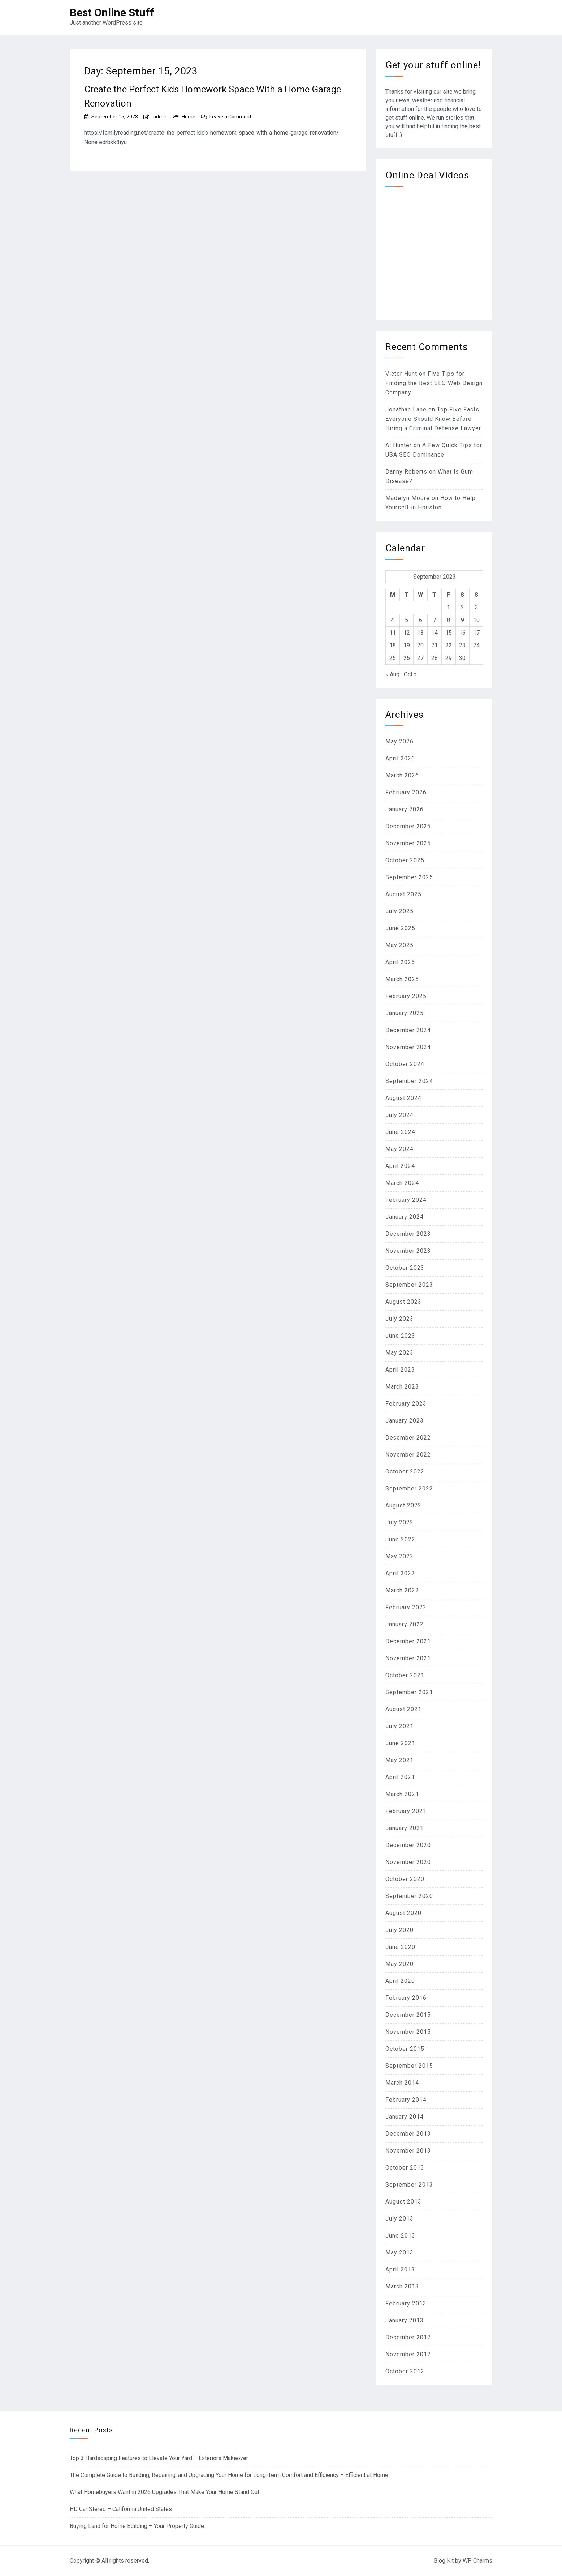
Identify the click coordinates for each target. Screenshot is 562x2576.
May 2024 (399, 1148)
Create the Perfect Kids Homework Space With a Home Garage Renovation (212, 96)
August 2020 (403, 1913)
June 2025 (400, 928)
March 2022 (402, 1590)
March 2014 (402, 2082)
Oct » (410, 674)
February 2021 (406, 1811)
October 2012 (404, 2371)
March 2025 (402, 979)
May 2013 (399, 2252)
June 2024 (400, 1132)
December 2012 (408, 2337)
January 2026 (404, 809)
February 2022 (406, 1607)
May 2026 (399, 741)
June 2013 (400, 2235)
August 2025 (403, 894)
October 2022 (404, 1471)
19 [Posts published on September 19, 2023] (406, 645)
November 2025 (408, 843)
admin (160, 117)
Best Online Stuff (112, 12)
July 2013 (399, 2218)
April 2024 (400, 1165)
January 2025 (404, 1013)
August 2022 (403, 1505)
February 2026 (406, 792)
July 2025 (399, 911)
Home (188, 117)
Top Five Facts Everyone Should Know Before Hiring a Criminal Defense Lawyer (433, 419)
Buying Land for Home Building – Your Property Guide (137, 2526)
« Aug (392, 674)
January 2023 (404, 1420)
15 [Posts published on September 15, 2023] (448, 632)
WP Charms (477, 2560)
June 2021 (400, 1743)
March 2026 (402, 775)
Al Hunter (398, 445)
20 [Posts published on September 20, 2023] (420, 645)
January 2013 (404, 2320)
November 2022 (408, 1454)
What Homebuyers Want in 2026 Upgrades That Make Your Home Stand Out (164, 2492)
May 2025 (399, 945)
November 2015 (408, 2031)
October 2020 (404, 1879)
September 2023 (409, 1284)
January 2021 (404, 1828)
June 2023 (400, 1335)
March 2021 (402, 1794)
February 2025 (406, 996)
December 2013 (408, 2133)
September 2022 (409, 1488)
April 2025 (400, 962)
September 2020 (409, 1896)
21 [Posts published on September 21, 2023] (434, 645)
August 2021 (403, 1709)
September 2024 (409, 1081)
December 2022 (408, 1437)
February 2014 (406, 2099)
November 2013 (408, 2150)
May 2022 (399, 1556)
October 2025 (404, 860)
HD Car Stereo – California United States (121, 2509)
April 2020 (400, 1980)
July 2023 (399, 1318)
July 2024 (399, 1115)
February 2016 (406, 1997)
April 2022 (400, 1573)
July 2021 (399, 1726)
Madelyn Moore (407, 498)
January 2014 (404, 2116)
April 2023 (400, 1369)
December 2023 (408, 1233)
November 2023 (408, 1250)
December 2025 (408, 826)
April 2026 (400, 758)
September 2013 (409, 2184)
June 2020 (400, 1946)
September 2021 (409, 1692)
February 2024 (406, 1199)
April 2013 (400, 2269)
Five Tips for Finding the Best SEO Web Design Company (434, 383)
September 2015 (409, 2065)
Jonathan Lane (406, 409)
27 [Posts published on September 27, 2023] (420, 658)
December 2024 (408, 1030)
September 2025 (409, 877)
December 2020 (408, 1845)
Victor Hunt (401, 373)
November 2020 (408, 1862)
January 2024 (404, 1216)
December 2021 (408, 1641)
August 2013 (403, 2201)
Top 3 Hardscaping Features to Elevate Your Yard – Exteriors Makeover (159, 2458)
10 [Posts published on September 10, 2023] (476, 620)
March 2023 (402, 1386)
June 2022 (400, 1539)
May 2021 (399, 1760)
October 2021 (404, 1675)
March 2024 (402, 1182)
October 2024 (404, 1064)
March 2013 (402, 2286)
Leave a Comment (230, 117)
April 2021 (400, 1777)
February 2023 (406, 1403)
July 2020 (399, 1929)
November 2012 (408, 2354)
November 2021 (408, 1658)
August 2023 (403, 1301)
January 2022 (404, 1624)
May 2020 (399, 1963)
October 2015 (404, 2048)
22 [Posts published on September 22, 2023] (448, 645)
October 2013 (404, 2167)
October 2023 (404, 1267)
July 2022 (399, 1522)
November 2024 (408, 1047)
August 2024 (403, 1098)
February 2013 (406, 2303)
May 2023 (399, 1352)
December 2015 (408, 2014)
